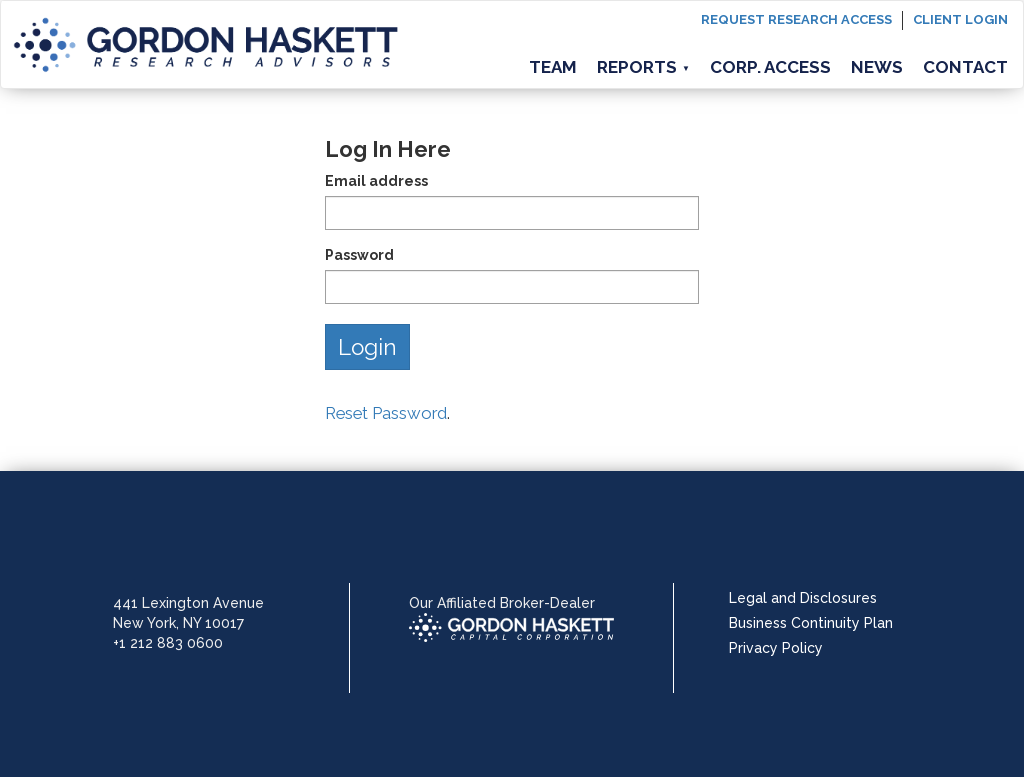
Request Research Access (796, 19)
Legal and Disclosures (803, 598)
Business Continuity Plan (811, 623)
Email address (376, 181)
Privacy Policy (776, 648)
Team (553, 67)
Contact (965, 67)
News (877, 67)
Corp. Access (770, 67)
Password (359, 255)
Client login (960, 19)
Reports (643, 67)
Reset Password (386, 413)
